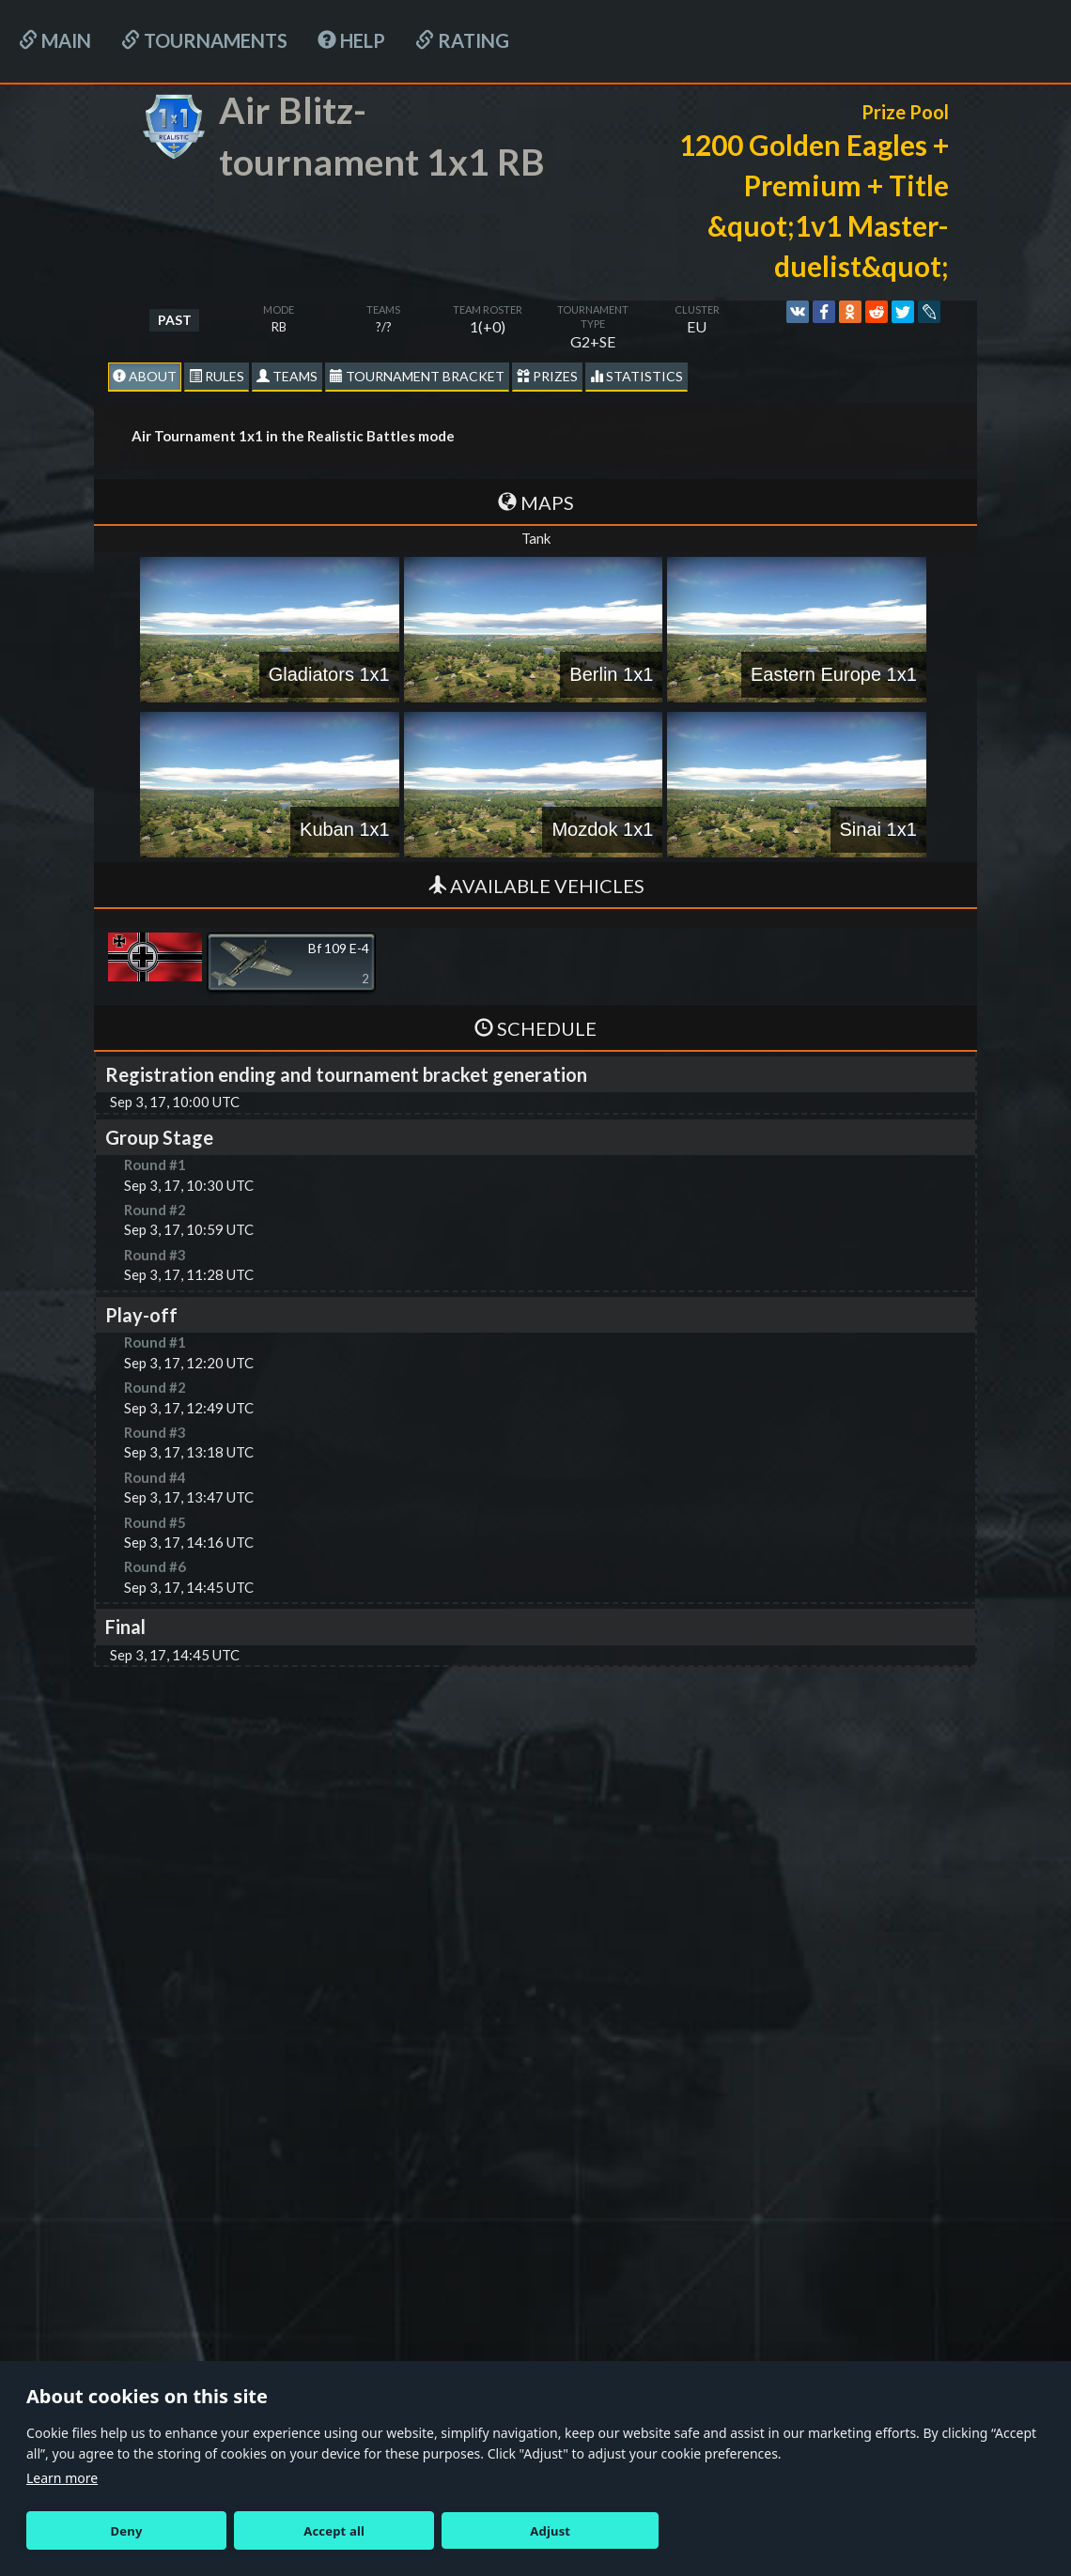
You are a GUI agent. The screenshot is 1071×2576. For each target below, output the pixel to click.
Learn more (62, 2478)
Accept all (334, 2530)
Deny (127, 2530)
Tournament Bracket (417, 376)
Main (55, 40)
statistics (636, 376)
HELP (351, 40)
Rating (462, 40)
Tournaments (204, 40)
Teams (287, 376)
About (145, 376)
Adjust (550, 2530)
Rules (216, 376)
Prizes (547, 376)
